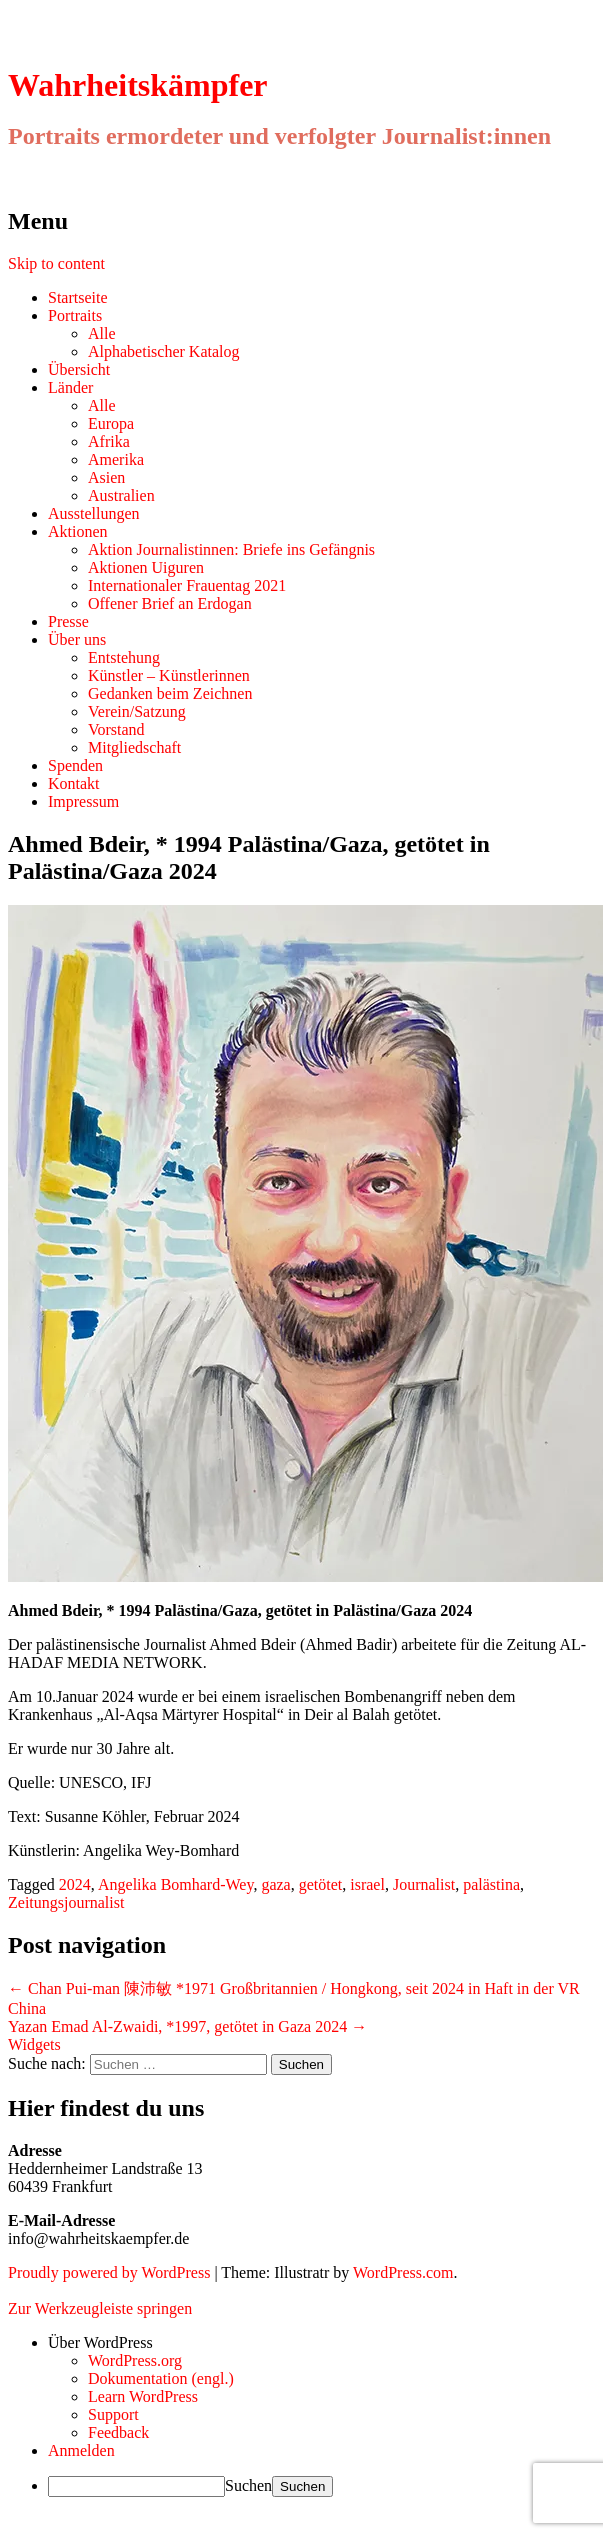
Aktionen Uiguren (146, 567)
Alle (102, 333)
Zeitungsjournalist (66, 1902)
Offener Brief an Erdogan (170, 603)
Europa (111, 423)
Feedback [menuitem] (118, 2432)
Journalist (424, 1884)
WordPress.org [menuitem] (135, 2360)
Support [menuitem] (113, 2414)
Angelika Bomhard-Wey (175, 1884)
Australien (121, 495)
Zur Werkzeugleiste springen (100, 2308)
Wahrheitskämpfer (138, 85)
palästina (491, 1884)
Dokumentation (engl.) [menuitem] (161, 2378)
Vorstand (116, 729)
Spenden (75, 765)
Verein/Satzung (137, 711)
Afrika (109, 441)
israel (367, 1884)
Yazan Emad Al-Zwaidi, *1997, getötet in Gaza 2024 (187, 2026)
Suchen (248, 2485)
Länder (70, 387)
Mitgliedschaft (134, 747)
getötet (321, 1884)
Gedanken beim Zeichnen (170, 693)
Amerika (116, 459)
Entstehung (124, 657)
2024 (75, 1884)
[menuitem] (321, 2343)
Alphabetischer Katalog (164, 351)
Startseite (78, 297)
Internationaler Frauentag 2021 (187, 585)
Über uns (77, 639)
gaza (275, 1884)
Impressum (83, 801)
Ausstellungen (94, 513)
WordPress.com (403, 2272)
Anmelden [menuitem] (81, 2450)
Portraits (75, 315)
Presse (68, 621)
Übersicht (79, 369)
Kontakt (74, 783)
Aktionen (78, 531)
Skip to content (56, 263)
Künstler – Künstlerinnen (169, 675)
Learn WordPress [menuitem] (143, 2396)
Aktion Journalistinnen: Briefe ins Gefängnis (231, 549)
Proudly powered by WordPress (109, 2272)
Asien (106, 477)
